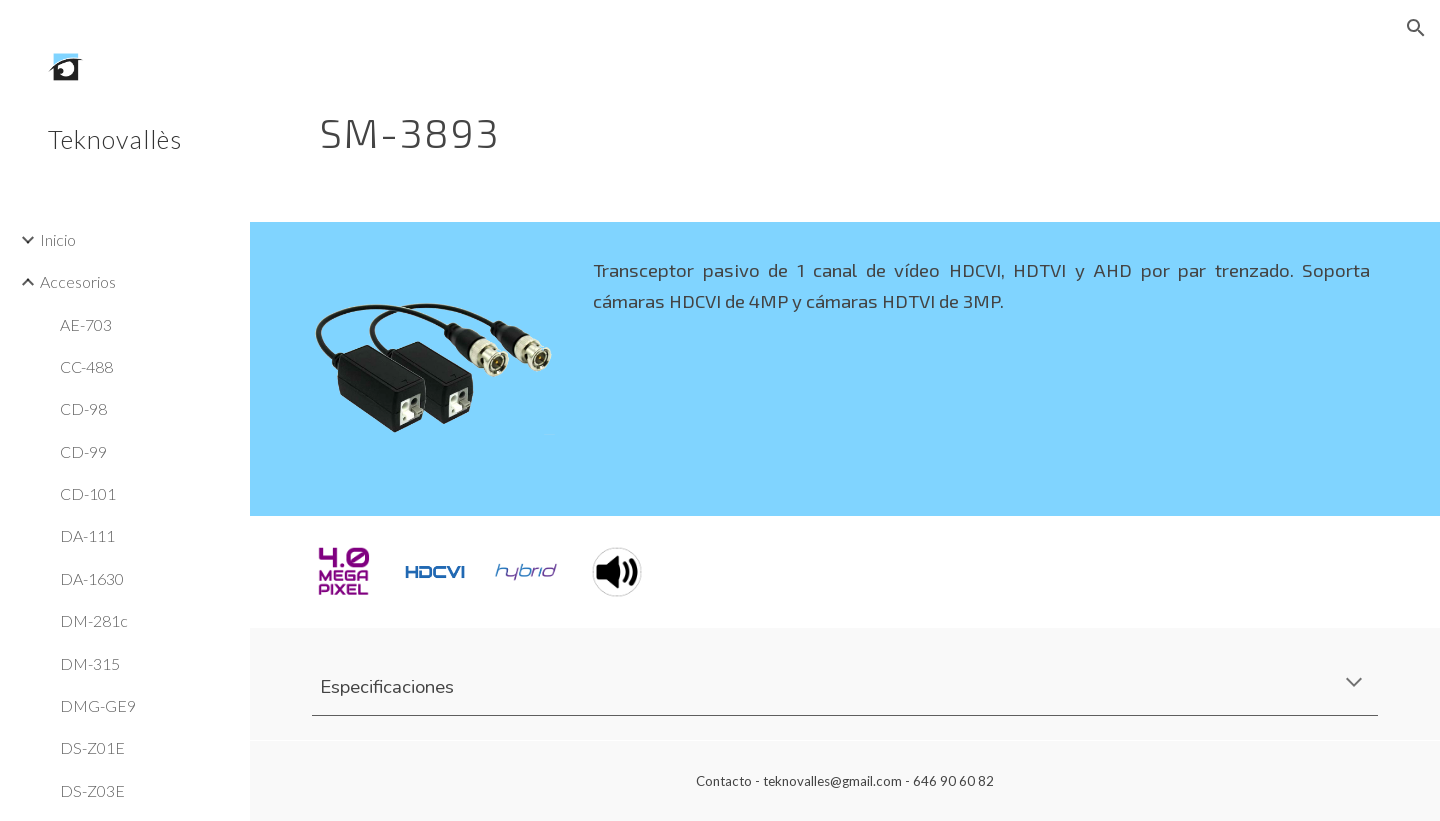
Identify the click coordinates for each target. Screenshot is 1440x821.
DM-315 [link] (90, 663)
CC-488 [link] (86, 366)
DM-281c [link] (94, 620)
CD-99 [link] (83, 451)
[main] (754, 125)
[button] (1416, 28)
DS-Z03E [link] (92, 790)
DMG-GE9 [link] (98, 705)
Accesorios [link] (78, 281)
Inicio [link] (58, 239)
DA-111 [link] (87, 535)
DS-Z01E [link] (92, 747)
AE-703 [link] (86, 324)
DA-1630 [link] (92, 578)
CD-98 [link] (83, 408)
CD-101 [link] (88, 493)
